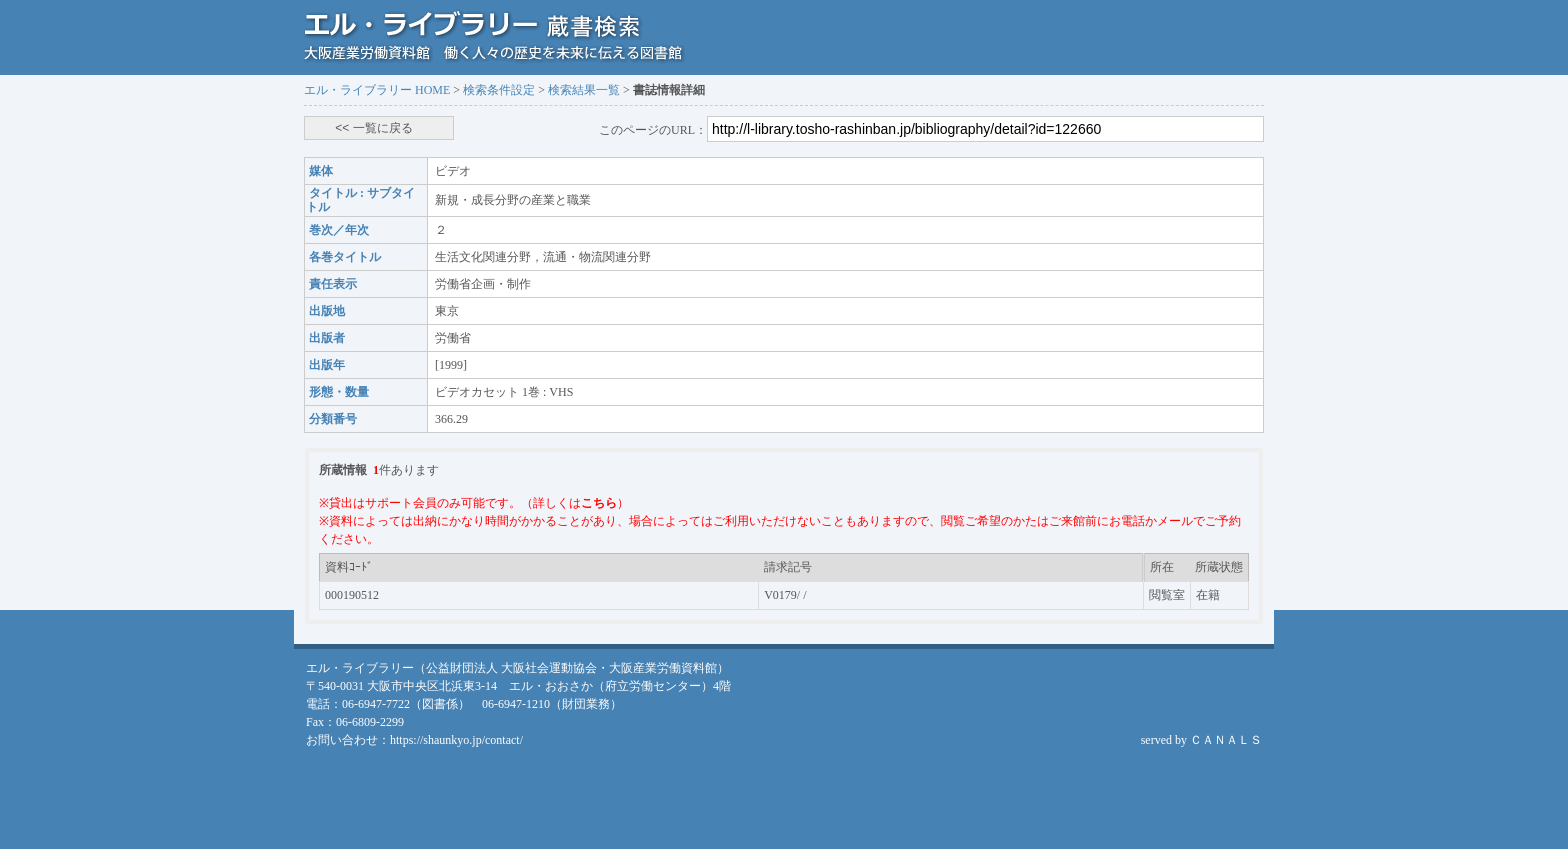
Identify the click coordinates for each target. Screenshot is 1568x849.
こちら (599, 503)
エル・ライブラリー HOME (377, 90)
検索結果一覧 (584, 90)
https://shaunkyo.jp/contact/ (456, 740)
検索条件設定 (499, 90)
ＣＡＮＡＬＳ (1226, 740)
